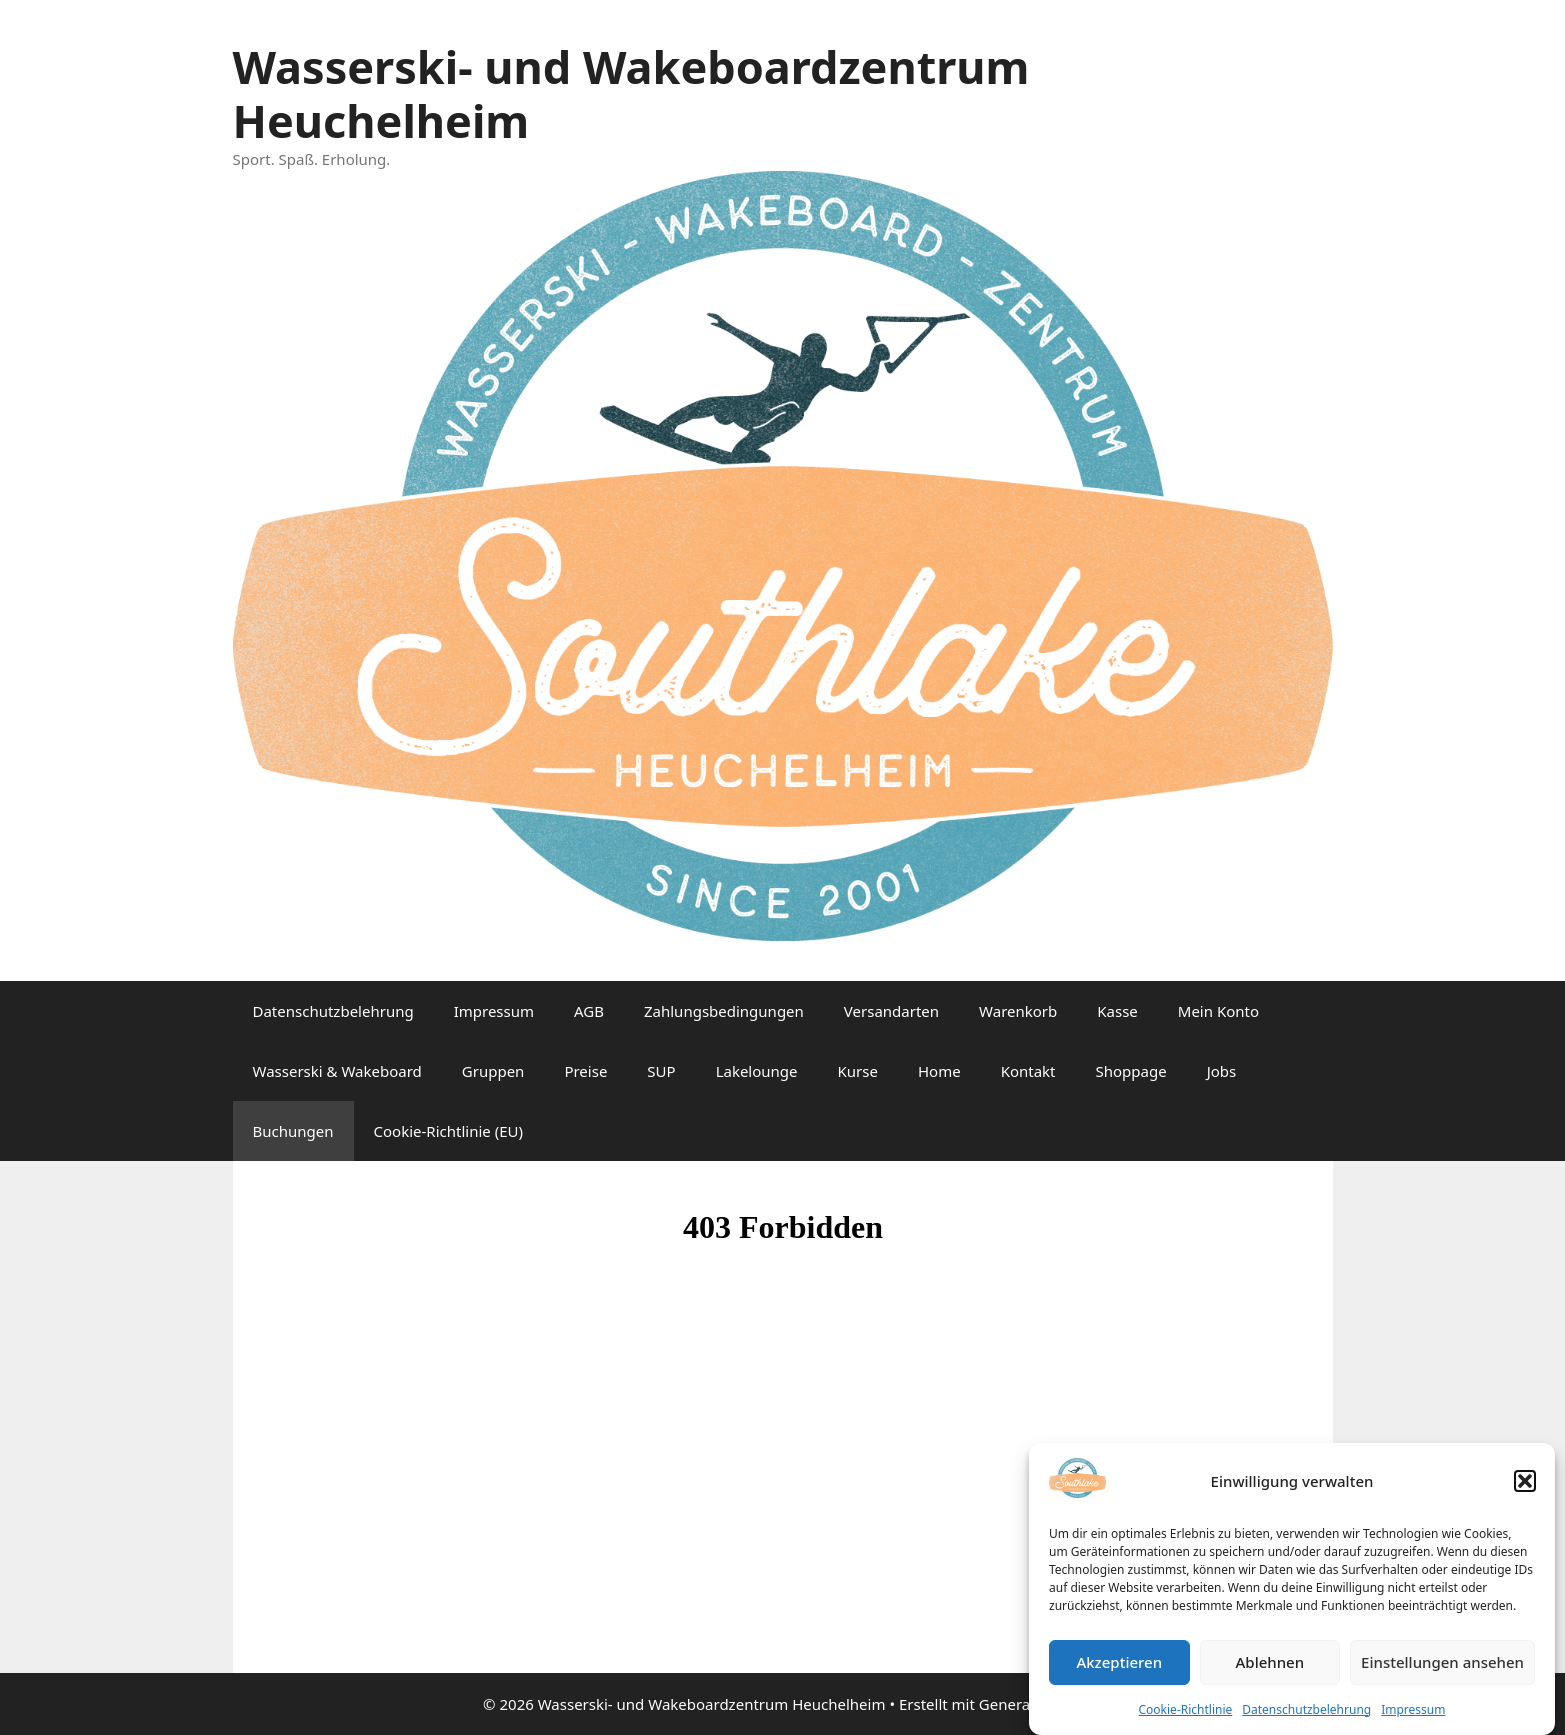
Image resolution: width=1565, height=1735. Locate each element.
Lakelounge (757, 1071)
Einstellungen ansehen (1442, 1671)
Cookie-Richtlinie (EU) (448, 1131)
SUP (661, 1071)
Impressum (1413, 1717)
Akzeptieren (1119, 1671)
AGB (589, 1011)
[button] (1525, 1490)
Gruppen (493, 1071)
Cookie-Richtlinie (1186, 1717)
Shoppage (1131, 1071)
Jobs (1222, 1071)
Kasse (1117, 1011)
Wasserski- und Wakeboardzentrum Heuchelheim (631, 93)
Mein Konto (1218, 1011)
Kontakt (1028, 1071)
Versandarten (891, 1011)
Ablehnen (1270, 1671)
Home (939, 1071)
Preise (585, 1071)
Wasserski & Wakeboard (337, 1071)
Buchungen (293, 1131)
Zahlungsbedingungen (724, 1011)
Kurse (858, 1071)
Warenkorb (1018, 1011)
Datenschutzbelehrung (1306, 1717)
